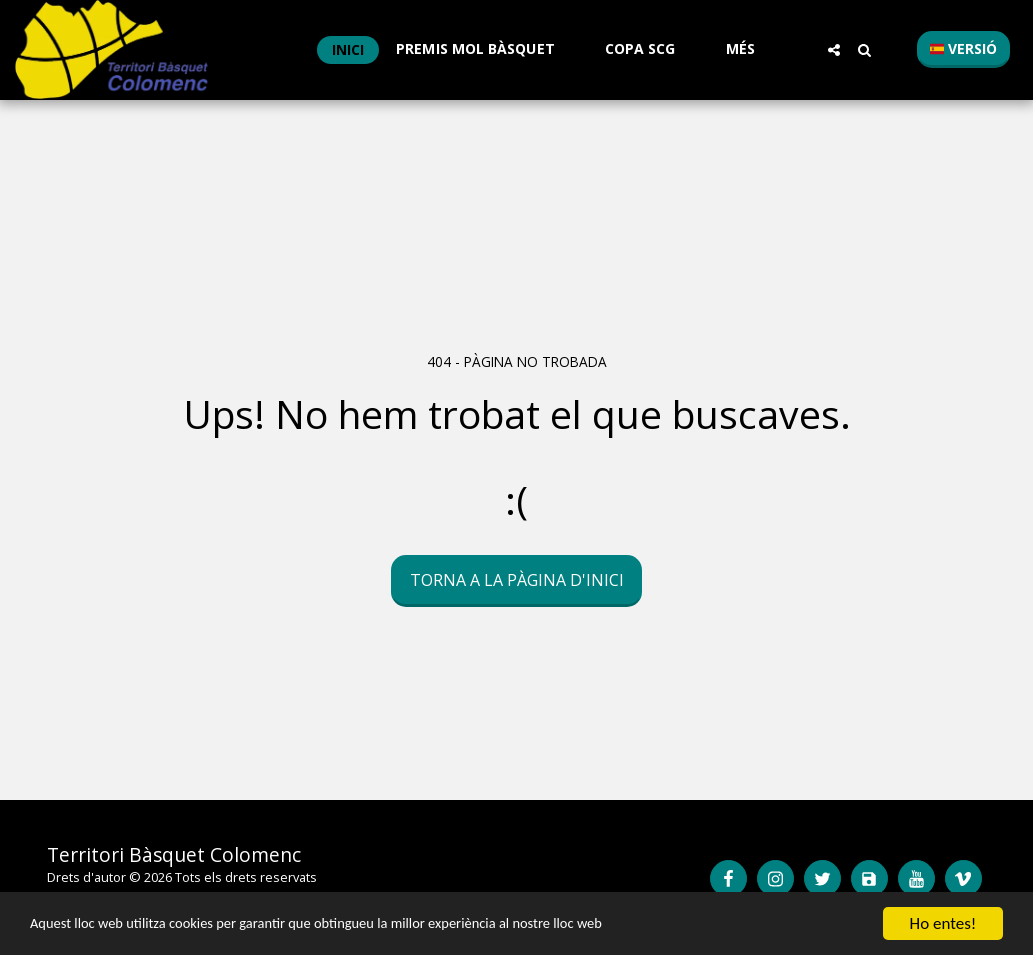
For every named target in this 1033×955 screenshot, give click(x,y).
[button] (484, 49)
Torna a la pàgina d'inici (517, 580)
